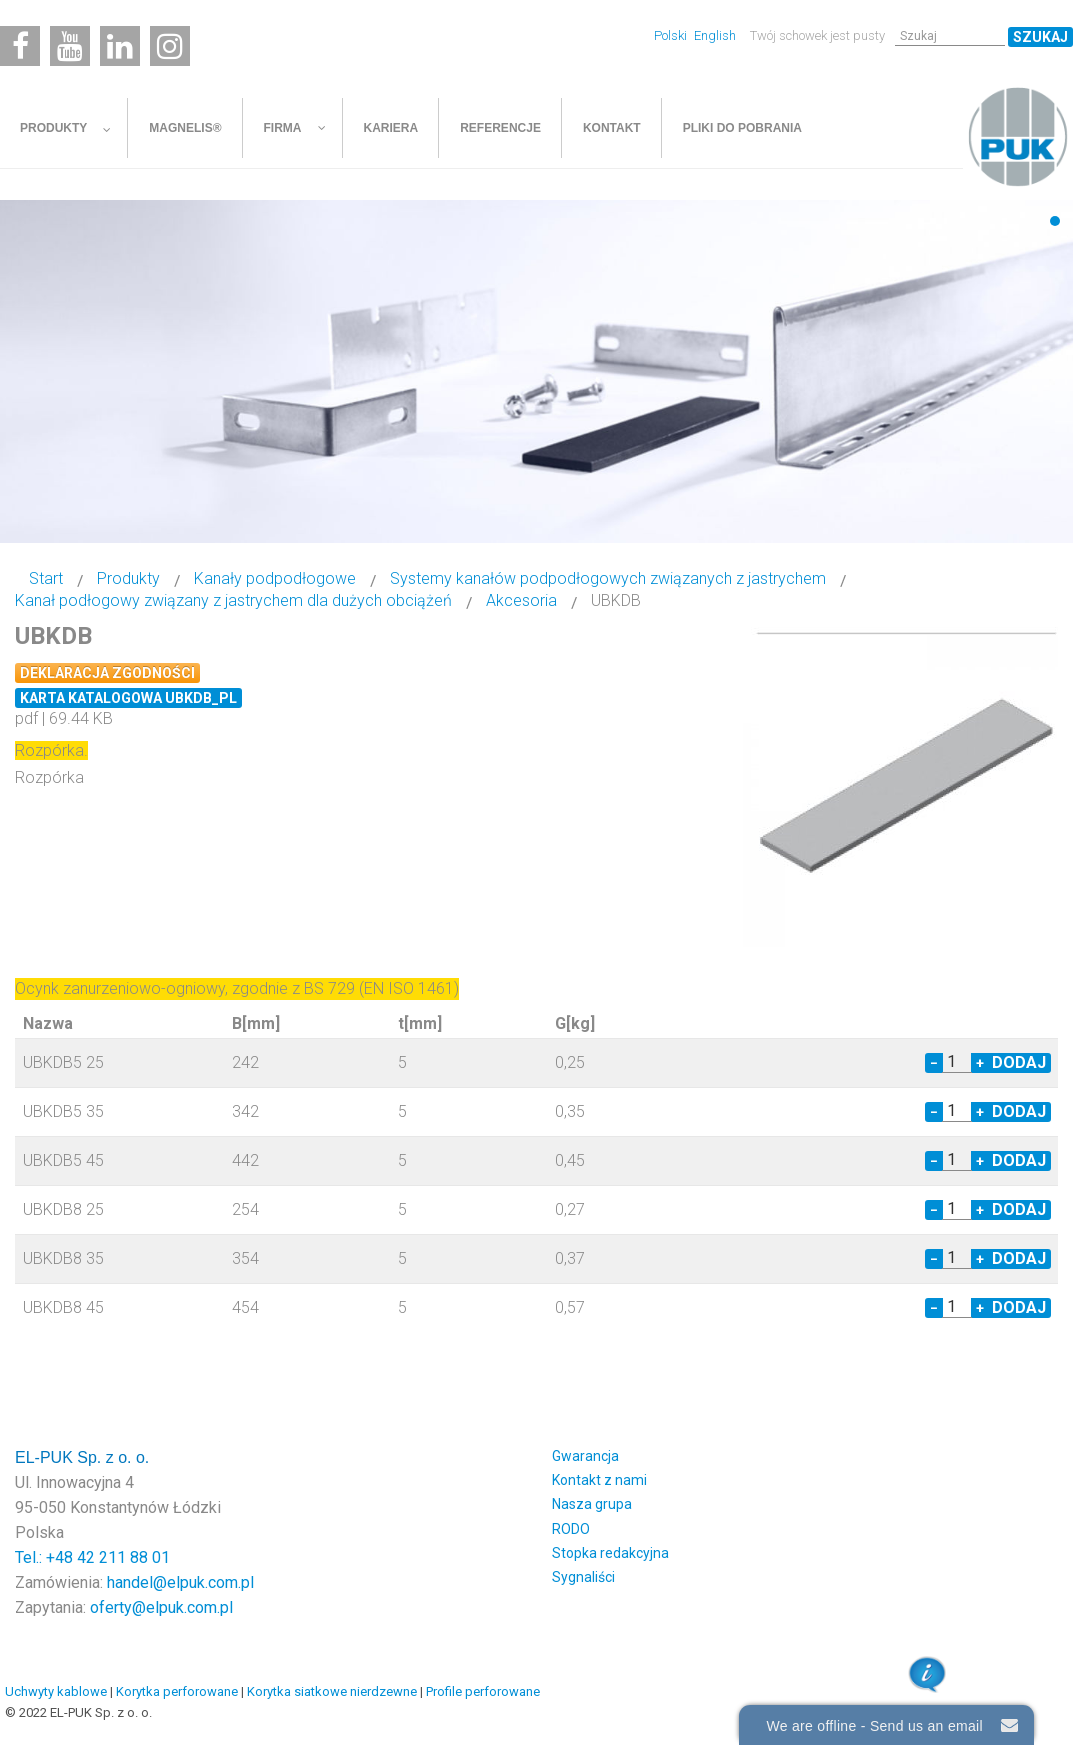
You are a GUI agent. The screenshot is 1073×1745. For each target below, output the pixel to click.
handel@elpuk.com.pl (180, 1582)
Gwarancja (585, 1456)
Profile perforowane (483, 1691)
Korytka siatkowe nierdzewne (332, 1691)
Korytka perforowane (177, 1691)
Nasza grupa (592, 1504)
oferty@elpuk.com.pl (161, 1607)
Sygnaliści (583, 1577)
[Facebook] (20, 46)
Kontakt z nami (599, 1480)
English (715, 35)
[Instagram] (170, 46)
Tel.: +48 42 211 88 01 (92, 1557)
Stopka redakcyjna (610, 1553)
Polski (672, 35)
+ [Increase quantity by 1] (980, 1063)
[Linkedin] (120, 46)
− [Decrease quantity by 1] (934, 1063)
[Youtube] (70, 46)
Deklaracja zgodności (107, 673)
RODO (571, 1529)
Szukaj (1040, 37)
